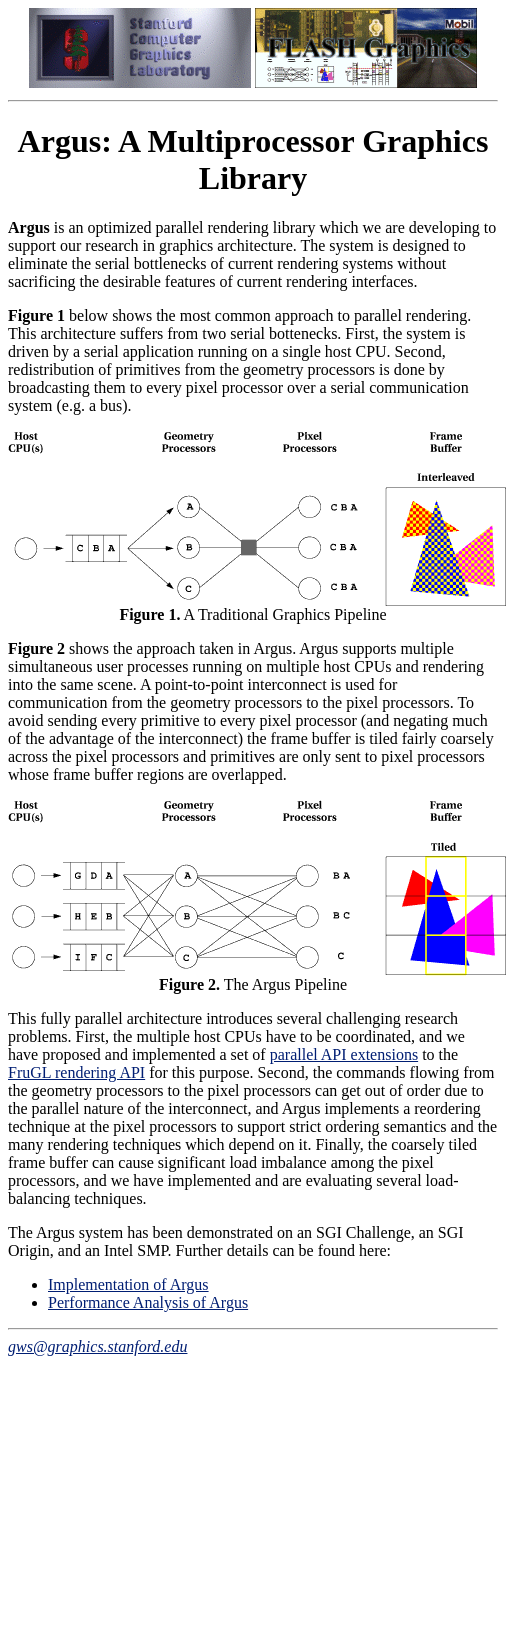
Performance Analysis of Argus (148, 1302)
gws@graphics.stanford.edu (97, 1346)
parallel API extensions (344, 1054)
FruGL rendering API (76, 1072)
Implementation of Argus (128, 1284)
